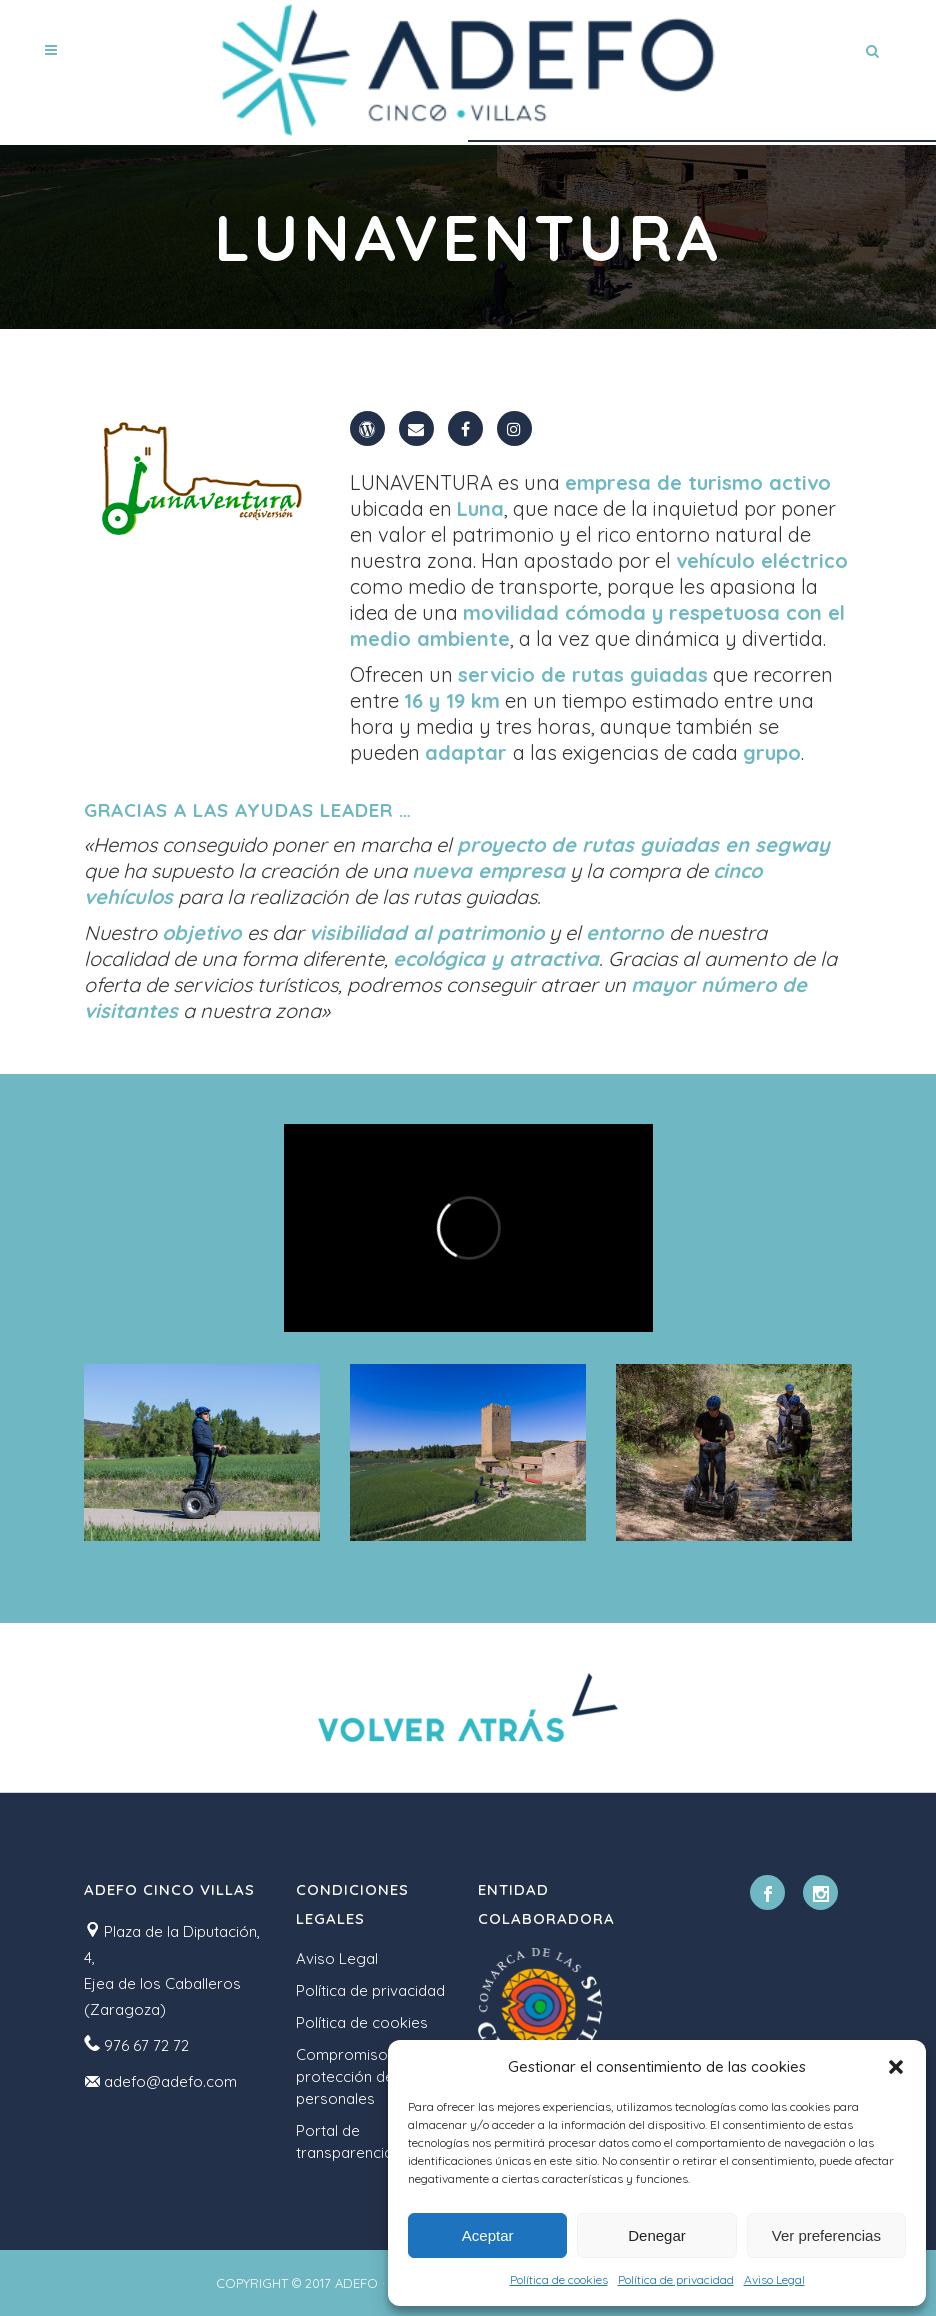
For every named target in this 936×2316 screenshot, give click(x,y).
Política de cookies (559, 2279)
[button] (896, 2067)
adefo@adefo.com (170, 2081)
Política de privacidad (676, 2279)
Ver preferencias (826, 2235)
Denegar (657, 2235)
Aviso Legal (774, 2279)
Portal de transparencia (344, 2141)
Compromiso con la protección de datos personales (367, 2076)
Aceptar (488, 2235)
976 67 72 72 (146, 2045)
